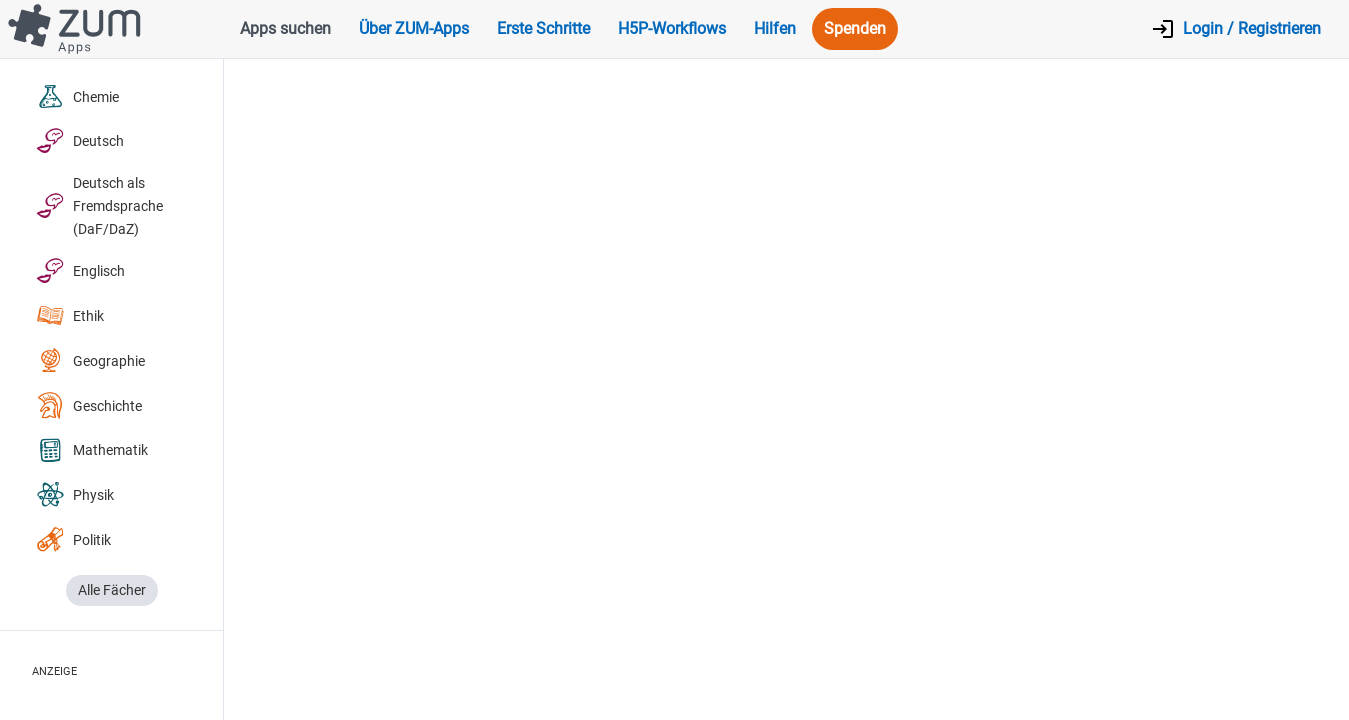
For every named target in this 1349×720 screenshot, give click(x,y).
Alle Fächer (112, 590)
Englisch (80, 271)
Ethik (70, 316)
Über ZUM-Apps (414, 28)
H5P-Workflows (672, 28)
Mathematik (92, 451)
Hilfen (775, 28)
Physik (75, 495)
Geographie (90, 361)
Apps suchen (285, 28)
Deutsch (80, 141)
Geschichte (89, 406)
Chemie (77, 97)
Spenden (855, 28)
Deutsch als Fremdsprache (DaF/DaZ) (99, 206)
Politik (73, 540)
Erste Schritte (543, 28)
